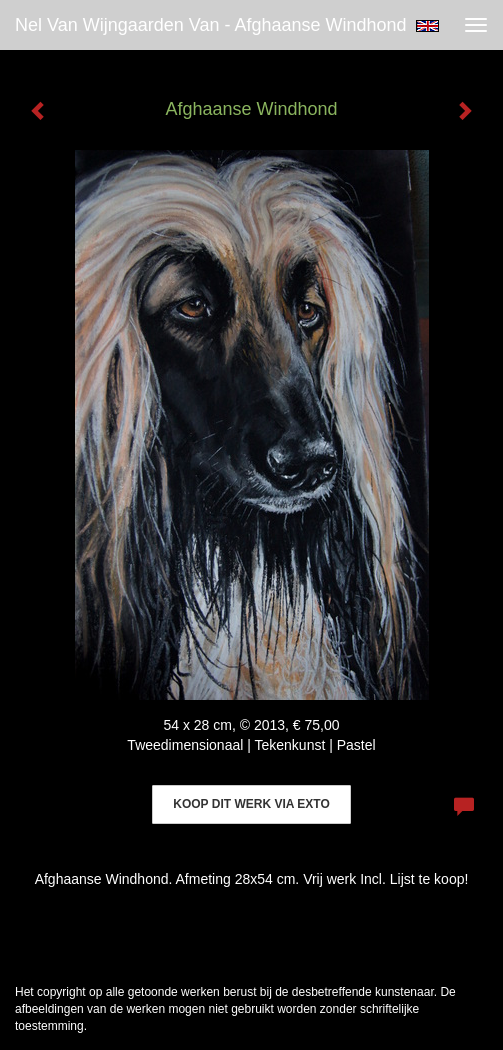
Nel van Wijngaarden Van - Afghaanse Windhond (211, 25)
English (427, 26)
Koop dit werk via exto (251, 804)
